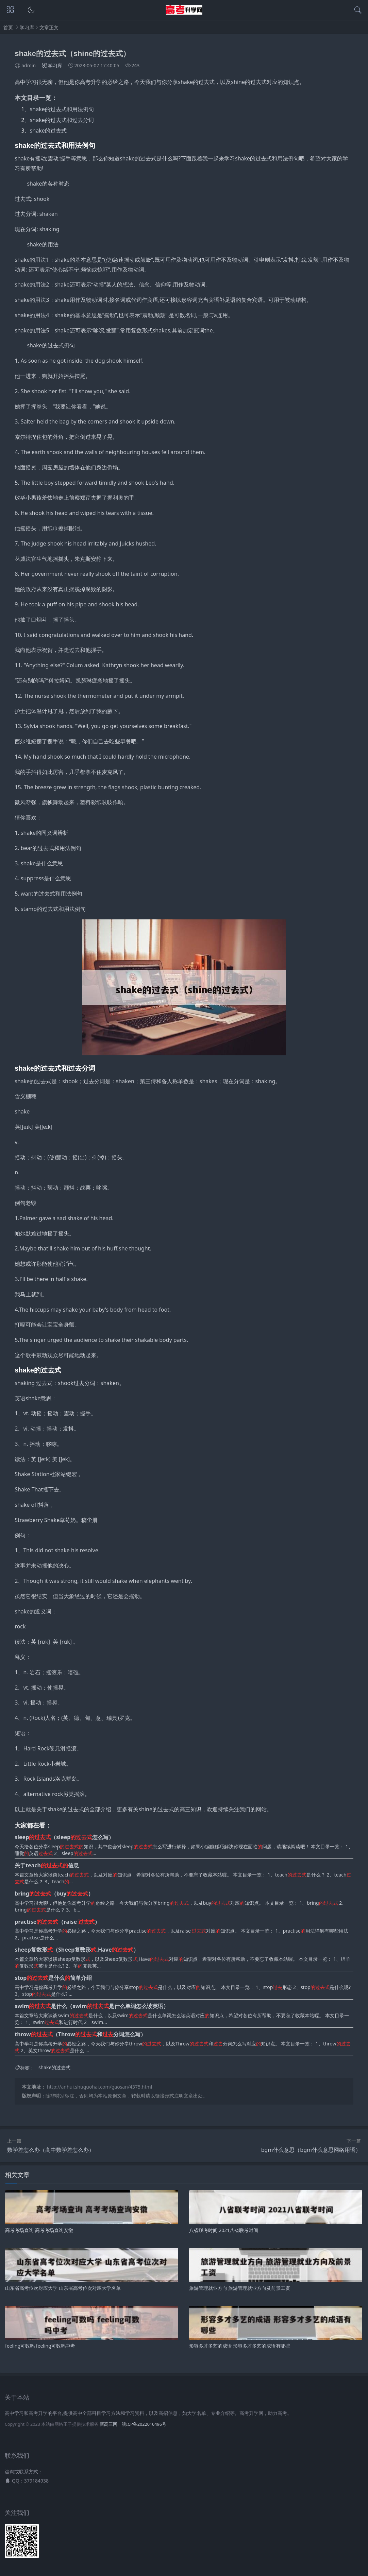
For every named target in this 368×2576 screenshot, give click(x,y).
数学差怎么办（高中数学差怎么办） (50, 2150)
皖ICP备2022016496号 (144, 2424)
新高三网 (108, 2424)
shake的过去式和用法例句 (62, 109)
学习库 (27, 27)
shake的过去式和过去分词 (62, 120)
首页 (8, 27)
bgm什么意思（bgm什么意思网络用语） (311, 2150)
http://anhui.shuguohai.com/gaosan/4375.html (99, 2087)
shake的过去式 (48, 130)
